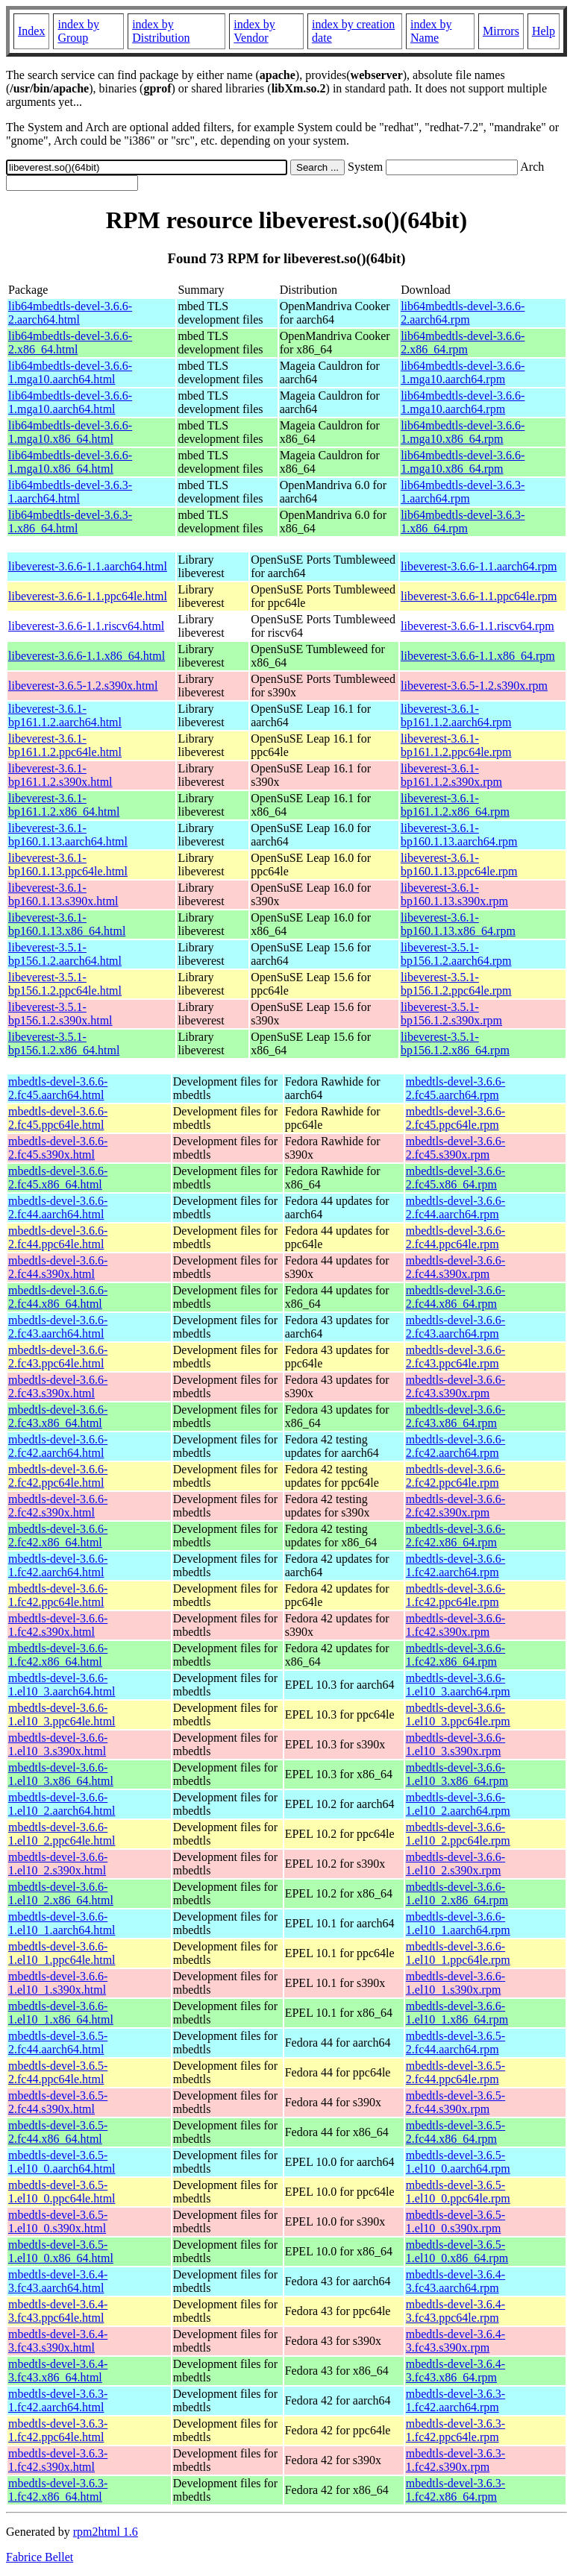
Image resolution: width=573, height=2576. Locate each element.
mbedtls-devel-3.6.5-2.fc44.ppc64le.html (57, 2072)
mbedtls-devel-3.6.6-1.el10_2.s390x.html (57, 1864)
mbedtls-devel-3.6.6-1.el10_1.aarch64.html (62, 1923)
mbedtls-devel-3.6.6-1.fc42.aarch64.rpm (455, 1565)
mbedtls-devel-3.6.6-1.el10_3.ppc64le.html (62, 1714)
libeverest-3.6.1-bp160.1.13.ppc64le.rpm (459, 864)
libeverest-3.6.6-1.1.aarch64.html (87, 566)
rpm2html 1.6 (105, 2531)
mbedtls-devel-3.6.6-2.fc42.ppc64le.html (57, 1476)
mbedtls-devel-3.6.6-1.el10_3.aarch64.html (62, 1685)
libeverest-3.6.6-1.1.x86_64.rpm (478, 655)
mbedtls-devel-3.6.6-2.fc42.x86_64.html (57, 1535)
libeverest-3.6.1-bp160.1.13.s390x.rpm (454, 894)
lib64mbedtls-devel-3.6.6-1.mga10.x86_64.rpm (463, 432)
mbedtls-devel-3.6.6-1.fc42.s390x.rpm (455, 1625)
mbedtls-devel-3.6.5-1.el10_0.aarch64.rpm (458, 2162)
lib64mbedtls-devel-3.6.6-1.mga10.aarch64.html (70, 372)
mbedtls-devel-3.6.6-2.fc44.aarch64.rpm (455, 1207)
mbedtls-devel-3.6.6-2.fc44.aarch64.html (57, 1207)
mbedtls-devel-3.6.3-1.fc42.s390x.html (57, 2460)
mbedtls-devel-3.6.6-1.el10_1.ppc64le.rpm (458, 1953)
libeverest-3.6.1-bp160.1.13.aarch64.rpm (459, 835)
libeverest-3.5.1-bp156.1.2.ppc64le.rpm (456, 984)
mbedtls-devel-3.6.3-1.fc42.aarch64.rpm (455, 2400)
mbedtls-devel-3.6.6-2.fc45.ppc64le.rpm (455, 1118)
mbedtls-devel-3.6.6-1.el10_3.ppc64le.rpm (458, 1714)
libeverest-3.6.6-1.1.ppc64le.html (87, 596)
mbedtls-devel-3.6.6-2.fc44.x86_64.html (57, 1297)
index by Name (431, 31)
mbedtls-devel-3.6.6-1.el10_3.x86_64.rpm (457, 1774)
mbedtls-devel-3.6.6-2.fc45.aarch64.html (57, 1088)
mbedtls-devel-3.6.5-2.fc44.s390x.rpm (455, 2102)
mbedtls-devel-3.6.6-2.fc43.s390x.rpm (455, 1386)
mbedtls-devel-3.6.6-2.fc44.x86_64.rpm (455, 1297)
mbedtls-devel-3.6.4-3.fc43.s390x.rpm (455, 2341)
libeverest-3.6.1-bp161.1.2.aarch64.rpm (456, 715)
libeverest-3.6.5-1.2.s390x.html (82, 685)
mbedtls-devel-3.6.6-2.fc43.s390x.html (57, 1386)
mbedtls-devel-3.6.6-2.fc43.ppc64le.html (57, 1357)
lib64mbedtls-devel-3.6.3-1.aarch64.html (70, 492)
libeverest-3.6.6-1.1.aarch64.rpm (479, 566)
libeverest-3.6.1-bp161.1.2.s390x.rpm (451, 775)
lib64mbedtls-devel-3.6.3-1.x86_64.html (70, 521)
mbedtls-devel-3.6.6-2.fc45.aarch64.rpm (455, 1088)
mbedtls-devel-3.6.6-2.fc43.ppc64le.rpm (455, 1357)
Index (31, 31)
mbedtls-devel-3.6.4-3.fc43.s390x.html (57, 2341)
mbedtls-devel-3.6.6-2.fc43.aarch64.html (57, 1327)
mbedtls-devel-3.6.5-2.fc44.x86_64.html (57, 2132)
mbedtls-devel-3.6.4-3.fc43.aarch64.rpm (455, 2281)
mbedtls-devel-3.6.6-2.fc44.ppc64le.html (57, 1237)
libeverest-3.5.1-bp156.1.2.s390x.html (60, 1014)
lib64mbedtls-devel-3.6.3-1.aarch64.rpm (463, 492)
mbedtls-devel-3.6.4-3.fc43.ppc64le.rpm (455, 2311)
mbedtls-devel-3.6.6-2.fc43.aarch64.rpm (455, 1327)
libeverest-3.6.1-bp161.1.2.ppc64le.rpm (456, 745)
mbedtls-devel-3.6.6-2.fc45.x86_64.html (57, 1178)
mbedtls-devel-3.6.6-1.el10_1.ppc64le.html (62, 1953)
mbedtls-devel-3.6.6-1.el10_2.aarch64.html (62, 1804)
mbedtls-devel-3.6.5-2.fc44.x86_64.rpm (455, 2132)
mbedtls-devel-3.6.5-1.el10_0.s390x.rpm (455, 2221)
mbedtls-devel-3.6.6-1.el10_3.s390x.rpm (455, 1744)
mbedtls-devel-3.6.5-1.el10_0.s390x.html (57, 2221)
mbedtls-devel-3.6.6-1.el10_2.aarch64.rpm (458, 1804)
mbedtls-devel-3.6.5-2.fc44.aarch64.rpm (455, 2042)
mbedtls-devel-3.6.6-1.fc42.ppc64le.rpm (455, 1595)
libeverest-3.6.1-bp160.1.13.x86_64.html (66, 924)
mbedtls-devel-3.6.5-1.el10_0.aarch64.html (62, 2162)
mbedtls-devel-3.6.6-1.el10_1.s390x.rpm (455, 1983)
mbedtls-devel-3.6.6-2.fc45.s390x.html (57, 1148)
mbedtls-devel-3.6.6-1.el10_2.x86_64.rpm (457, 1893)
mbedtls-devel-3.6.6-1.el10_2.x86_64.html (60, 1893)
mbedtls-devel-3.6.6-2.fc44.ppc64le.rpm (455, 1237)
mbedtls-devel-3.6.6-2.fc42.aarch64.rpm (455, 1446)
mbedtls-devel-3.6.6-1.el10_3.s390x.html (57, 1744)
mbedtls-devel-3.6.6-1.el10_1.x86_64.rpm (457, 2013)
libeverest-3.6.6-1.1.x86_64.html (86, 655)
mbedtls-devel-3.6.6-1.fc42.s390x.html (57, 1625)
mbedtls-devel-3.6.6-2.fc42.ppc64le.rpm (455, 1476)
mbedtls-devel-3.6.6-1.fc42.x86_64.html (57, 1655)
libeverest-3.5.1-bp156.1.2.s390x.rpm (451, 1014)
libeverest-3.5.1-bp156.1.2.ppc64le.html (65, 984)
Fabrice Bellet (39, 2557)
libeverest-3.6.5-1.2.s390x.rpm (474, 685)
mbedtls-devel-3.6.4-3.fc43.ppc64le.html (57, 2311)
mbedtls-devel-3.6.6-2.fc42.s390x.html (57, 1506)
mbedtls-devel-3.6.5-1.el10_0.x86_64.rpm (457, 2251)
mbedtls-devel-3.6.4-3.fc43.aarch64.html (57, 2281)
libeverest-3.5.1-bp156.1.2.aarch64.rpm (456, 954)
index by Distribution (161, 31)
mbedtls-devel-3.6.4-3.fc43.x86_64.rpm (455, 2371)
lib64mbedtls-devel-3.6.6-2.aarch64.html (70, 313)
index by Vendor (254, 31)
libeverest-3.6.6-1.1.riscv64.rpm (477, 626)
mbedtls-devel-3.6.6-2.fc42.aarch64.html (57, 1446)
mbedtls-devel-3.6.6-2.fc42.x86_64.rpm (455, 1535)
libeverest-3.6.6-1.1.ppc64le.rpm (479, 596)
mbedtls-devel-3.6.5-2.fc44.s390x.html (57, 2102)
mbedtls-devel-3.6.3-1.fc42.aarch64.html (57, 2400)
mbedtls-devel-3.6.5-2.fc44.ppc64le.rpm (455, 2072)
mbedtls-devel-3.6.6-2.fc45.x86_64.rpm (455, 1178)
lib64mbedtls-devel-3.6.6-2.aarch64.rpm (463, 313)
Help (543, 31)
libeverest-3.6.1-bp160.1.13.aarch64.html (68, 835)
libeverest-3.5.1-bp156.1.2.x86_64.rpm (455, 1043)
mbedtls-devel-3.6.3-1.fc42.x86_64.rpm (455, 2490)
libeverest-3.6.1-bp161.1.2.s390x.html (60, 775)
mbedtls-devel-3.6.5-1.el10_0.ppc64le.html (62, 2192)
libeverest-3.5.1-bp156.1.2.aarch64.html (65, 954)
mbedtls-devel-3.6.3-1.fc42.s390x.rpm (455, 2460)
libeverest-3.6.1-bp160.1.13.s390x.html (63, 894)
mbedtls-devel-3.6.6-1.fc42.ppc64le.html (57, 1595)
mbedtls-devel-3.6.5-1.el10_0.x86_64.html (60, 2251)
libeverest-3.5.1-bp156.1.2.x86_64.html (63, 1043)
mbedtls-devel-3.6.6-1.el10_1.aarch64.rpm (458, 1923)
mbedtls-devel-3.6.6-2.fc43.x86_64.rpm (455, 1416)
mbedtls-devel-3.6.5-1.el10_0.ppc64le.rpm (458, 2192)
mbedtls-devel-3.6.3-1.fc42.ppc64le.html (57, 2430)
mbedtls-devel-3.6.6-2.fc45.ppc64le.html (57, 1118)
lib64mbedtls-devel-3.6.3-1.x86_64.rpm (463, 521)
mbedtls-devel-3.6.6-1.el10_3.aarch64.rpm (458, 1685)
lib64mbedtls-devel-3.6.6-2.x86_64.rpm (463, 343)
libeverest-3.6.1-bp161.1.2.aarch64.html (65, 715)
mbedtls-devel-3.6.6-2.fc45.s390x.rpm (455, 1148)
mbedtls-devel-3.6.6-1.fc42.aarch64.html (57, 1565)
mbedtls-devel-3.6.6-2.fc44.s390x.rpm (455, 1267)
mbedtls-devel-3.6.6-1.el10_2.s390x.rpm (455, 1864)
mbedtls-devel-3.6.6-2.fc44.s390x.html (57, 1267)
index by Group (78, 31)
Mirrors (501, 31)
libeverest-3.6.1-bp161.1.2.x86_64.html (63, 805)
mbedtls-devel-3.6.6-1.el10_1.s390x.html (57, 1983)
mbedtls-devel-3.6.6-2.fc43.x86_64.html (57, 1416)
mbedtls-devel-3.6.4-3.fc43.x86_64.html (57, 2371)
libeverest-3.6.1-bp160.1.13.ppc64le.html (68, 864)
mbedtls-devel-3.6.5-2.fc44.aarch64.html (57, 2042)
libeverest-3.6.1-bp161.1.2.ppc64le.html (65, 745)
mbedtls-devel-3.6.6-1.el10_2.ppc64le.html (62, 1834)
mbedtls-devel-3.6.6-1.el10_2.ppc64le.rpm (458, 1834)
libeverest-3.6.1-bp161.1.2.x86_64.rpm (455, 805)
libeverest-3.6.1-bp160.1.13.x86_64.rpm (458, 924)
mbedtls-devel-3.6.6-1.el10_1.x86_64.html (60, 2013)
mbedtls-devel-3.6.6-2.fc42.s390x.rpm (455, 1506)
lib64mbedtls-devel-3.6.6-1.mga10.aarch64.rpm (463, 372)
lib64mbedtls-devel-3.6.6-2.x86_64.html (70, 343)
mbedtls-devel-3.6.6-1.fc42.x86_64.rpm (455, 1655)
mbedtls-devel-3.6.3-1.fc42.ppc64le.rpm (455, 2430)
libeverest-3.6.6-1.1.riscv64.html (86, 626)
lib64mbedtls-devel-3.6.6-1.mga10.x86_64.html (70, 432)
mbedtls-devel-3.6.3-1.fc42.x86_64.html (57, 2490)
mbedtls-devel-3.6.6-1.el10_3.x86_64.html (60, 1774)
